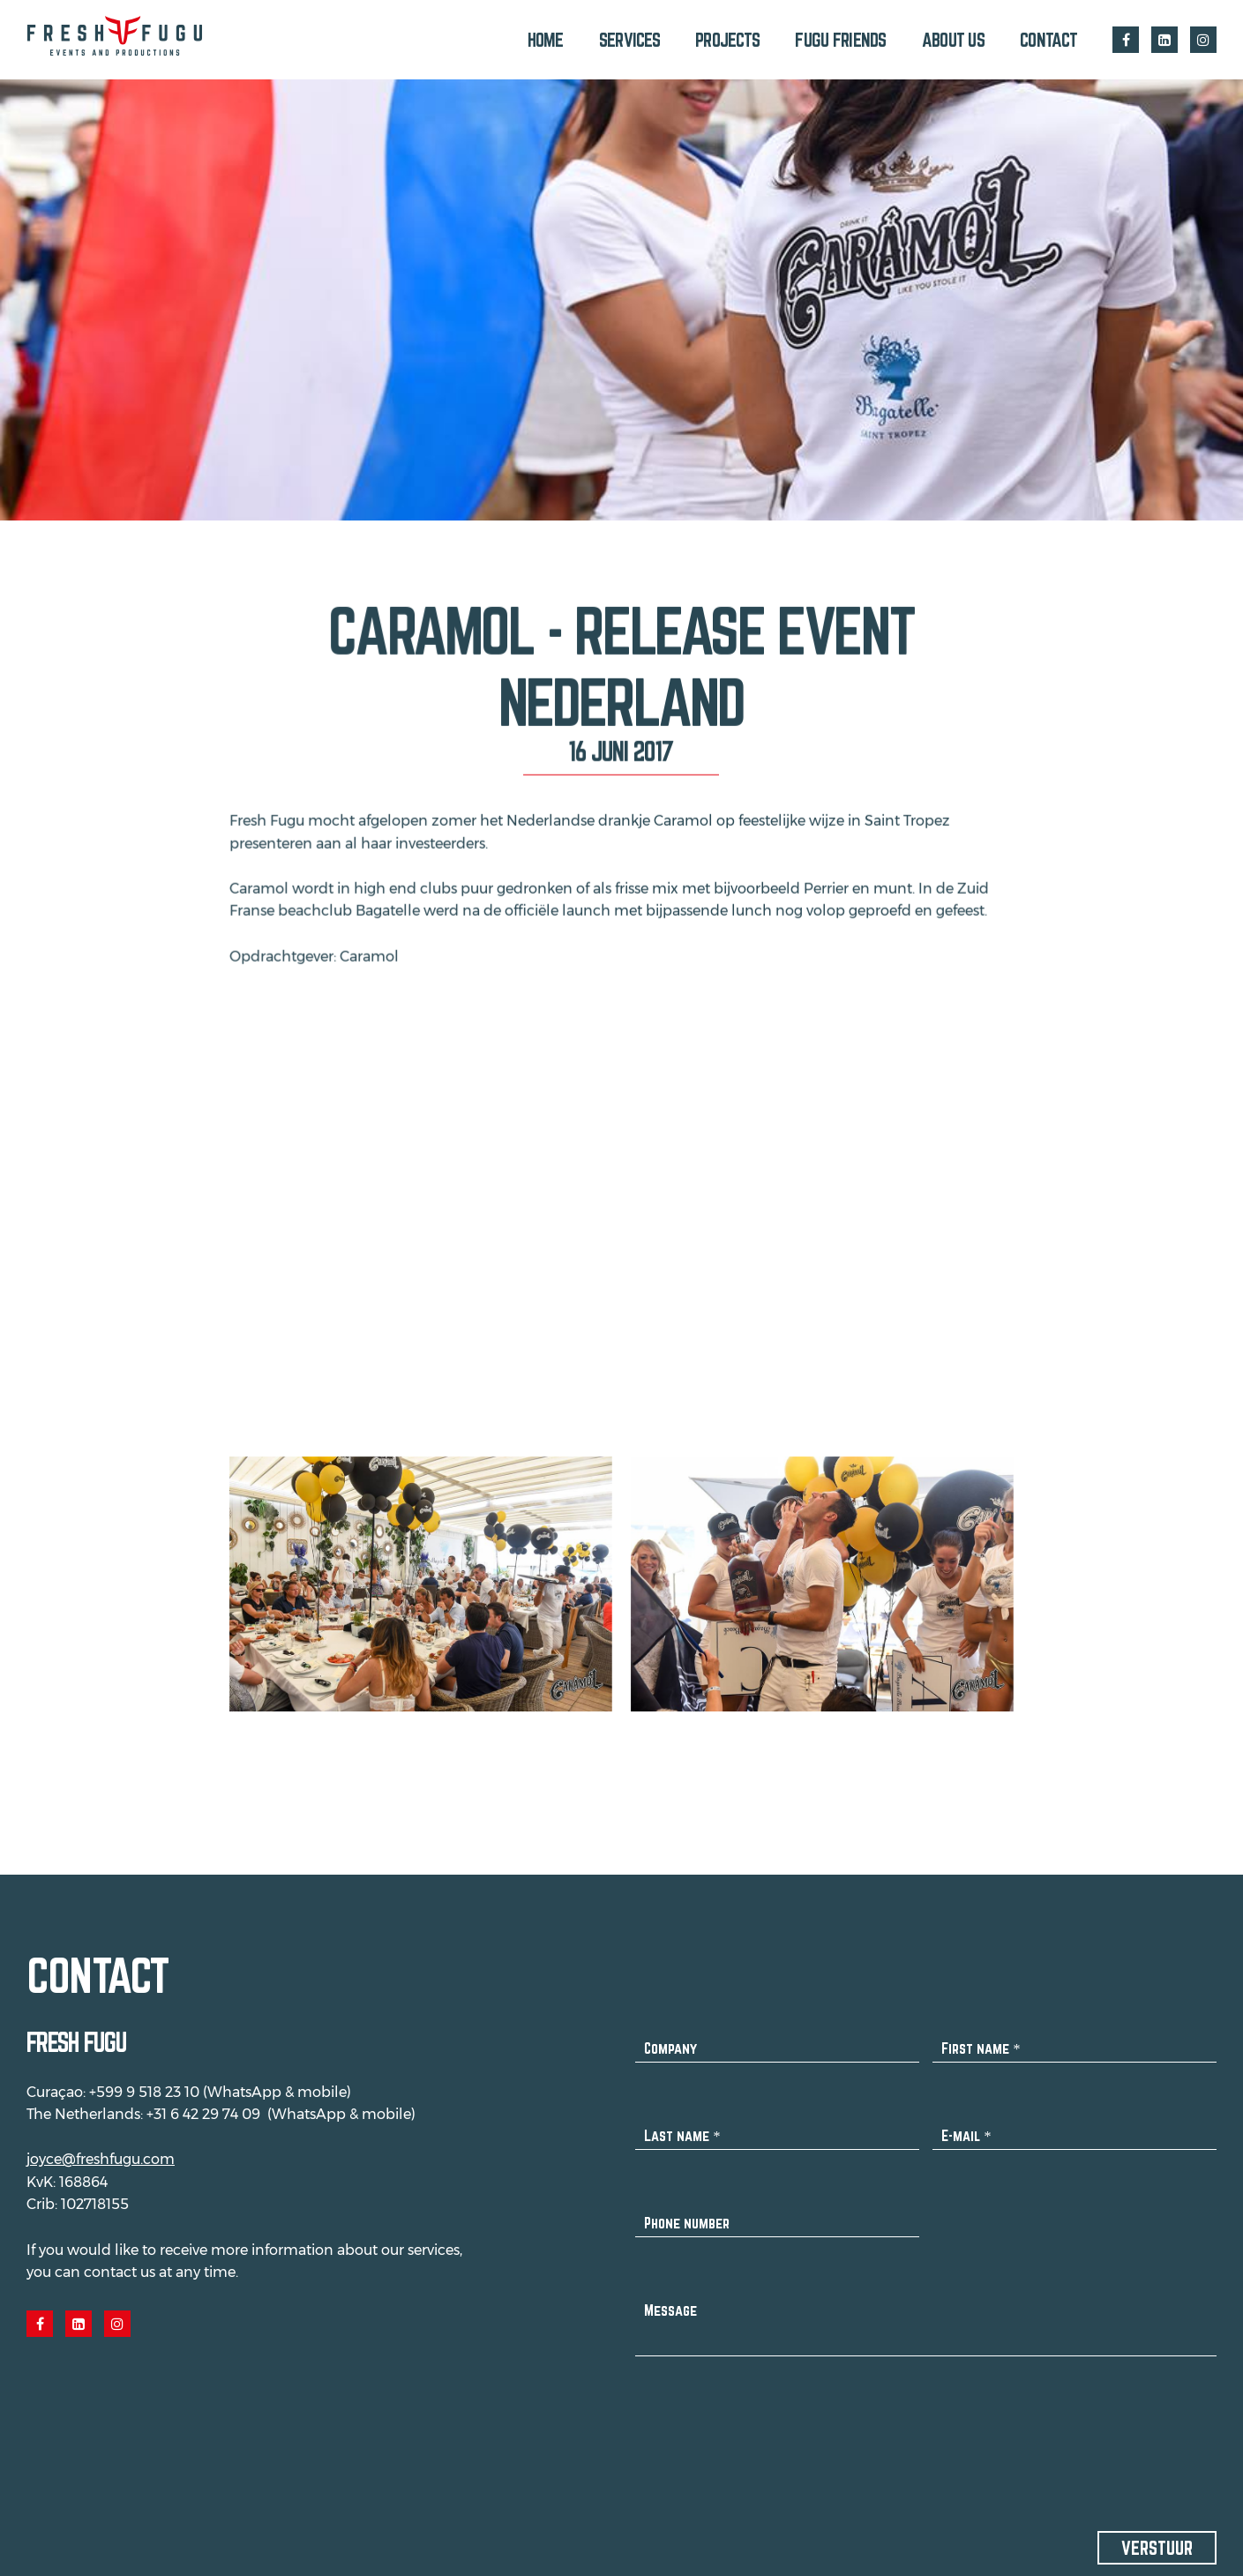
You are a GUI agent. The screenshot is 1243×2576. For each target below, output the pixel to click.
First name (980, 2037)
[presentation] (769, 2417)
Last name (682, 2124)
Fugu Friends (840, 39)
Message (670, 2299)
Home (546, 39)
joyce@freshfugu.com (100, 2148)
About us (953, 39)
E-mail (966, 2124)
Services (629, 39)
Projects (727, 39)
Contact (1048, 39)
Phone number (687, 2212)
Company (670, 2037)
